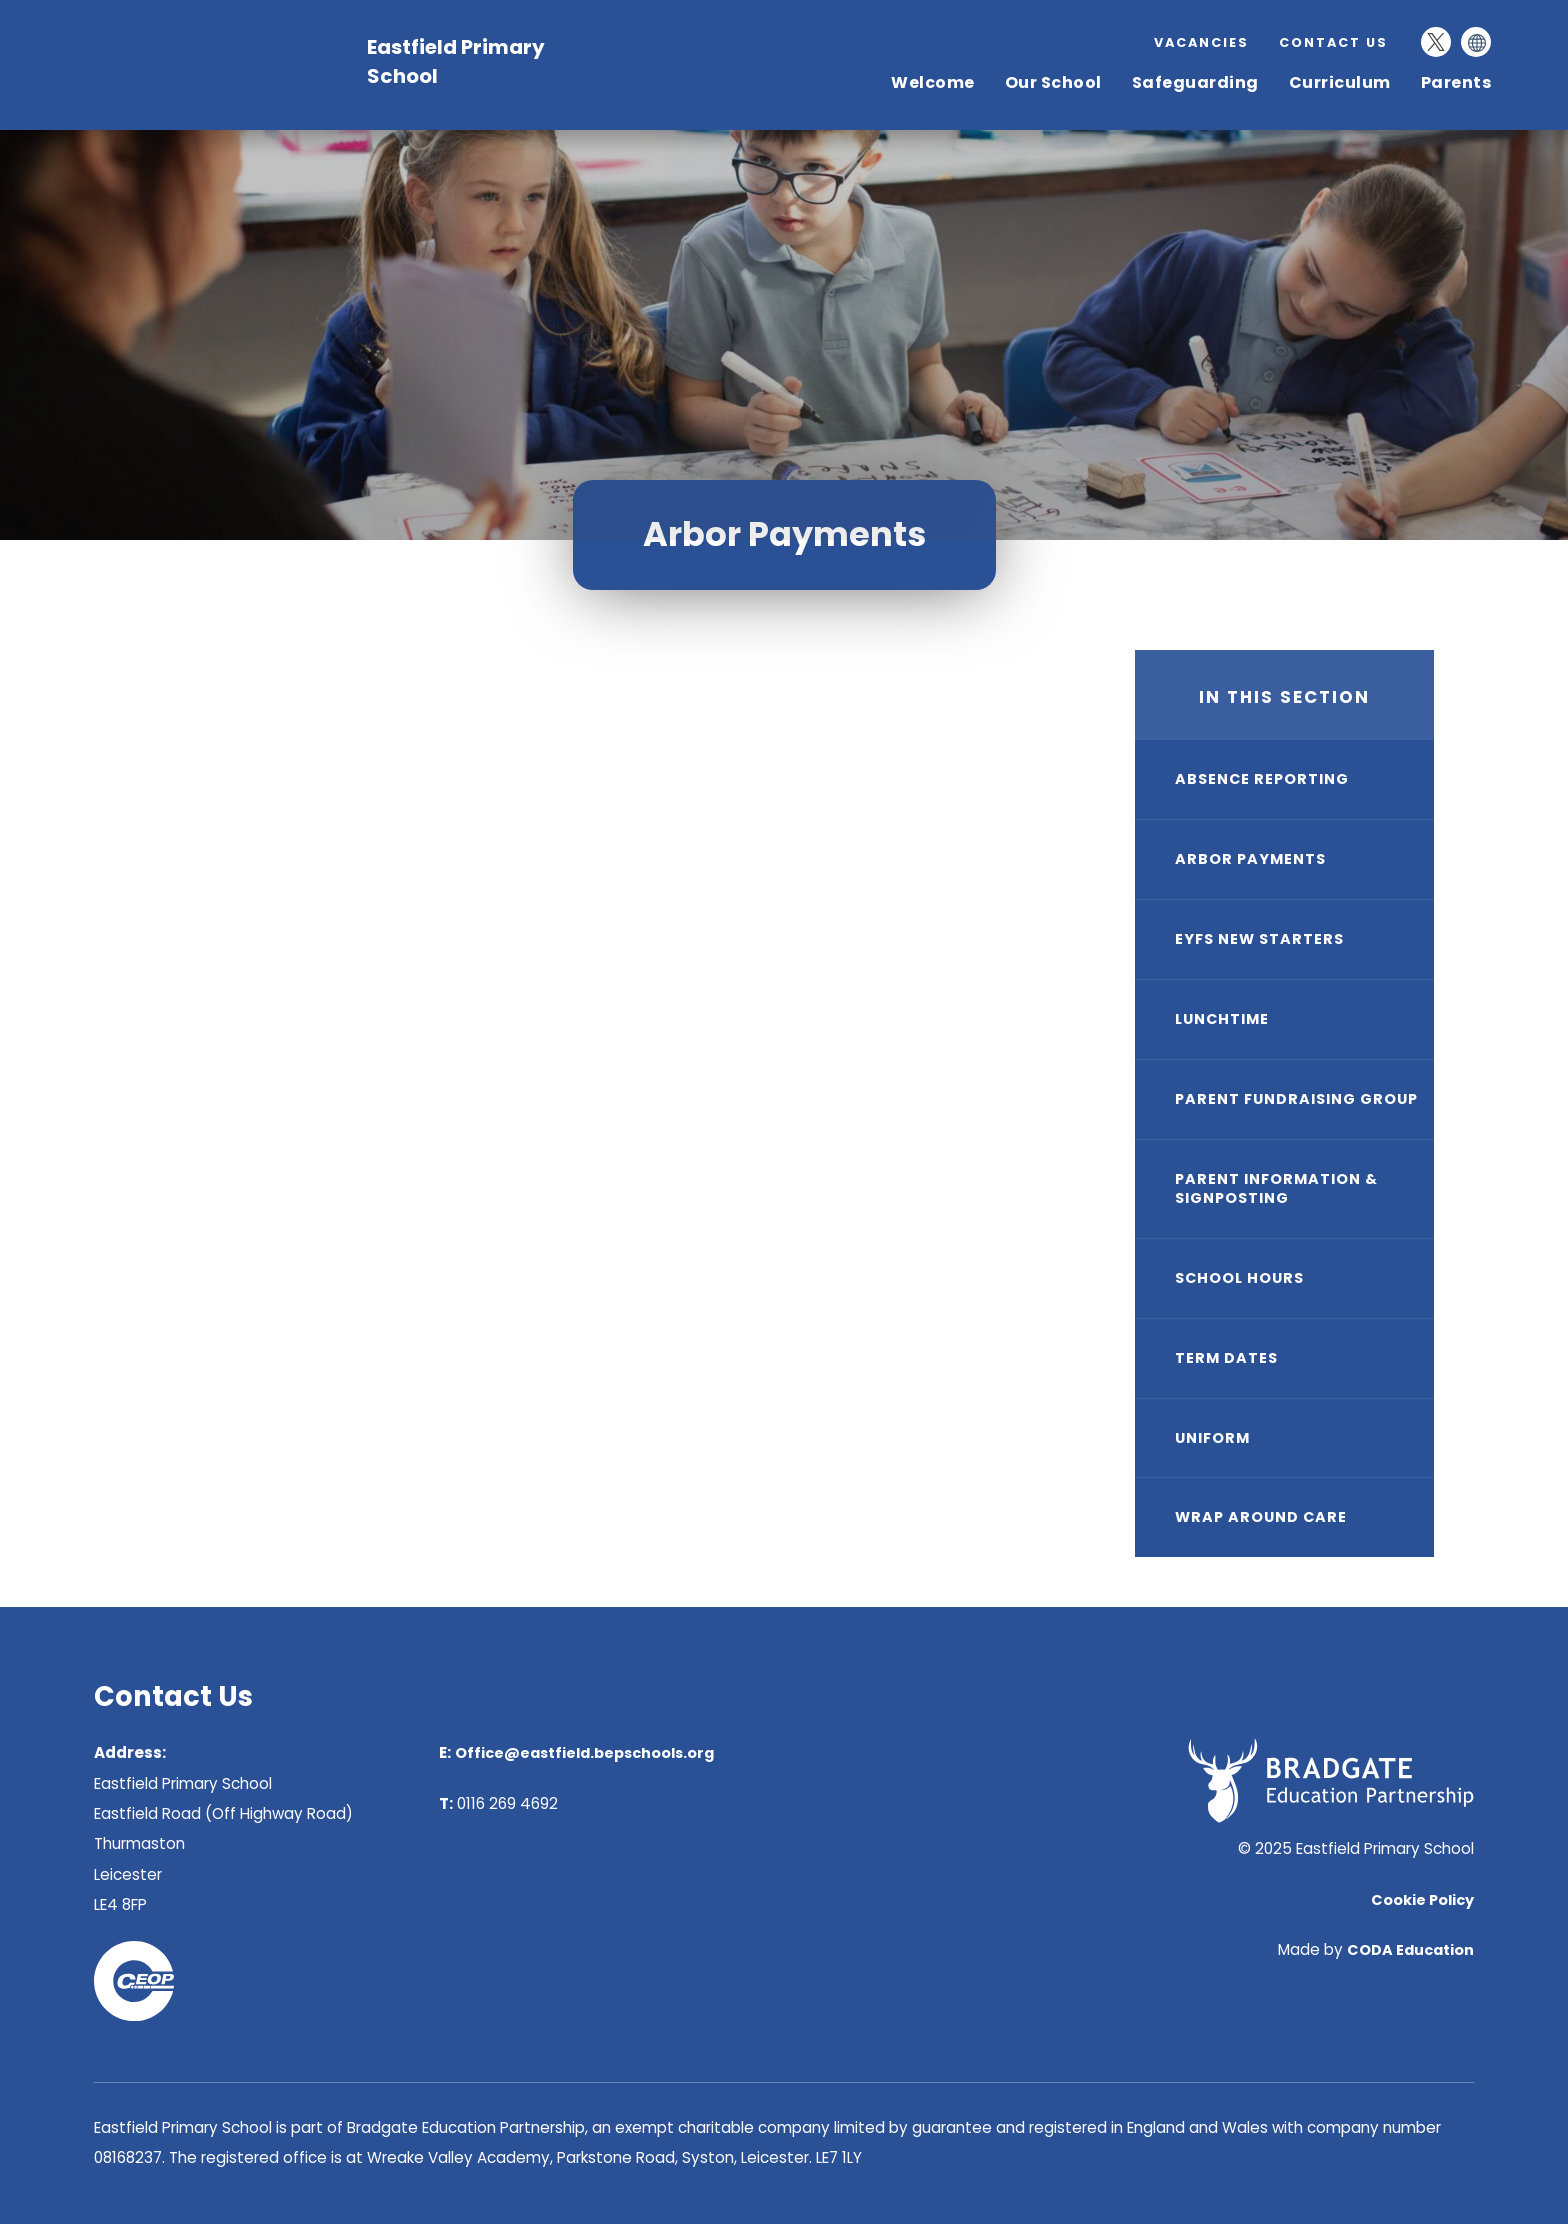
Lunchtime (1222, 1019)
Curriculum (1340, 82)
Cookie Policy (1422, 1900)
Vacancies (1201, 42)
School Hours (1239, 1278)
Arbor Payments (1250, 859)
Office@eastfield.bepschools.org (584, 1753)
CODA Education (1410, 1950)
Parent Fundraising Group (1296, 1099)
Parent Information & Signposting (1276, 1188)
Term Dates (1226, 1358)
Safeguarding (1195, 82)
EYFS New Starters (1259, 939)
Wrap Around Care (1261, 1517)
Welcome (933, 82)
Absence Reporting (1262, 779)
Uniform (1212, 1438)
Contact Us (1333, 42)
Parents (1456, 82)
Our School (1053, 82)
